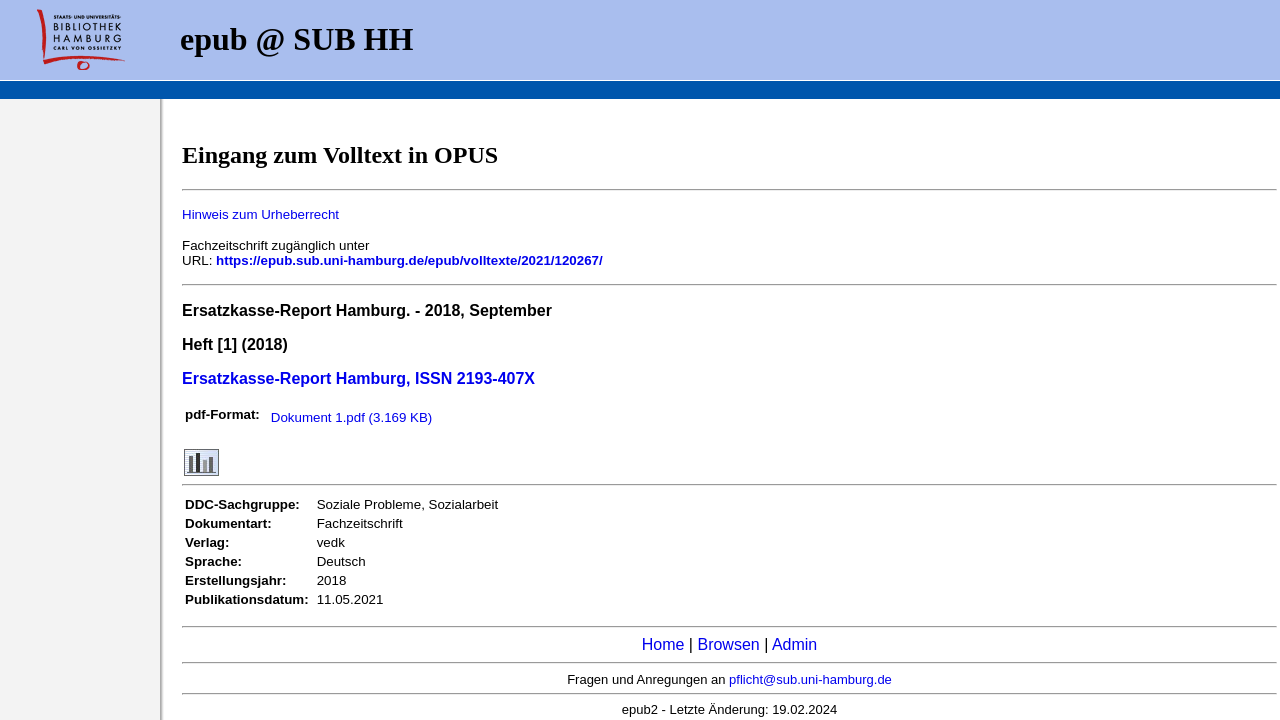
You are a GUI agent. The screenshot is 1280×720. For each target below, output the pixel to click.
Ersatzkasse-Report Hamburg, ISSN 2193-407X (358, 378)
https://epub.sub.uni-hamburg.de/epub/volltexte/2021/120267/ (409, 260)
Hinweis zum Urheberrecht (260, 214)
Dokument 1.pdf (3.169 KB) (352, 417)
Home (663, 644)
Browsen (728, 644)
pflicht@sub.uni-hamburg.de (810, 679)
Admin (794, 644)
